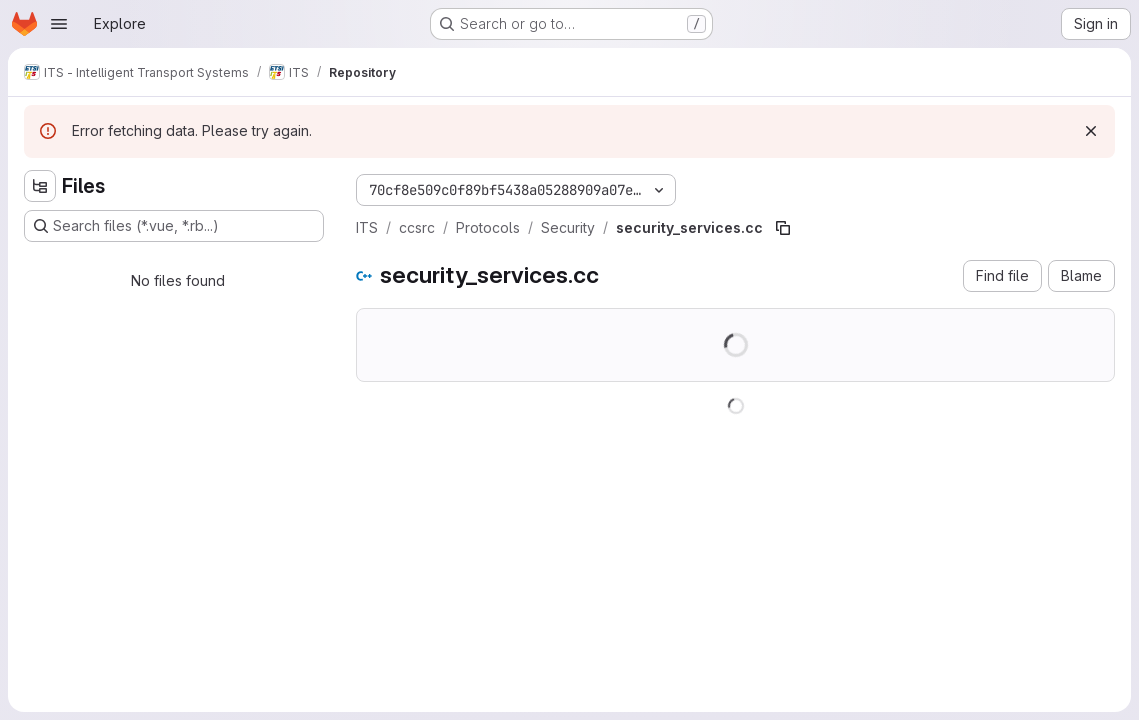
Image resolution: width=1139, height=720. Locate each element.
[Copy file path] (783, 228)
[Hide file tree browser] (40, 186)
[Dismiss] (1091, 131)
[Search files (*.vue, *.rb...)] (174, 226)
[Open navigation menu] (59, 24)
